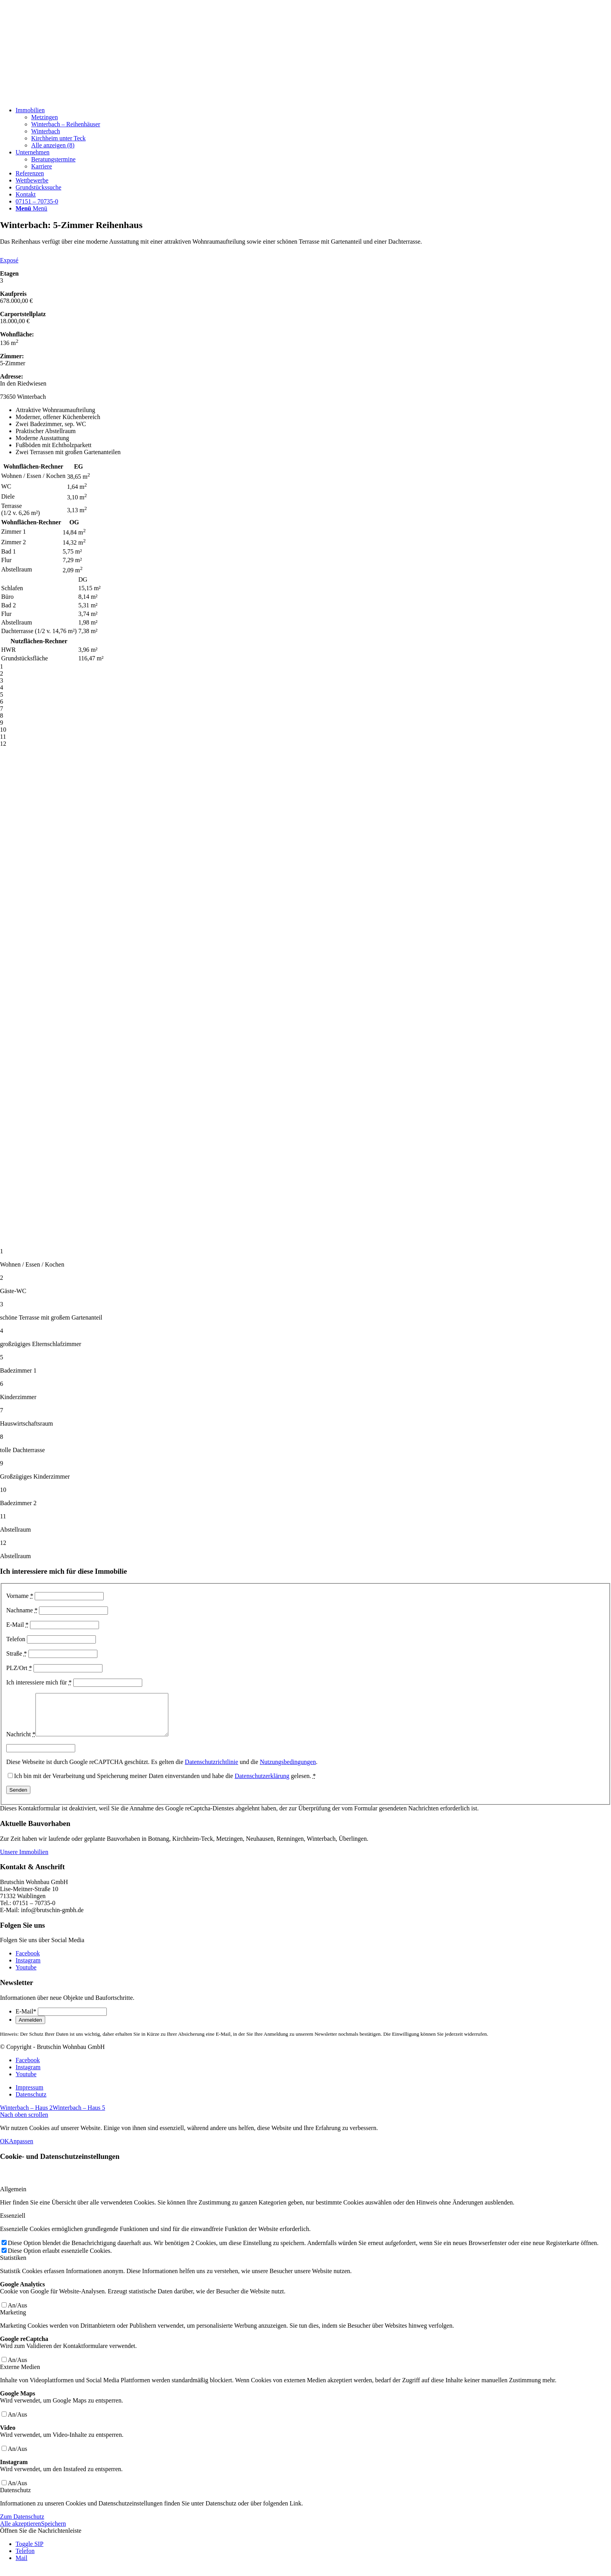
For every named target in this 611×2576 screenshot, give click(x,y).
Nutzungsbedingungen (288, 1770)
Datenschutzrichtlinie (211, 1770)
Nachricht (20, 1742)
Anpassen (21, 2149)
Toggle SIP (29, 2552)
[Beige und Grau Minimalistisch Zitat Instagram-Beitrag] (58, 97)
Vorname (19, 1595)
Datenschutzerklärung (262, 1784)
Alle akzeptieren (20, 2531)
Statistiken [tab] (13, 2266)
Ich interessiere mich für (39, 1682)
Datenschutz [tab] (15, 2498)
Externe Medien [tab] (20, 2375)
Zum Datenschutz (22, 2524)
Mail (21, 2566)
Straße (16, 1653)
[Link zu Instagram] (28, 1968)
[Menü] (31, 208)
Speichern (53, 2531)
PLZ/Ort (19, 1668)
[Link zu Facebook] (28, 1961)
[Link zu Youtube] (26, 1975)
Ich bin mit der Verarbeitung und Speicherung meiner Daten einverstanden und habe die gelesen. (165, 1784)
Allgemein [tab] (13, 2197)
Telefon (15, 1639)
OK (4, 2149)
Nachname (21, 1610)
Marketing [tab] (13, 2320)
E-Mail (17, 1624)
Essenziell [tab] (12, 2223)
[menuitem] (313, 128)
